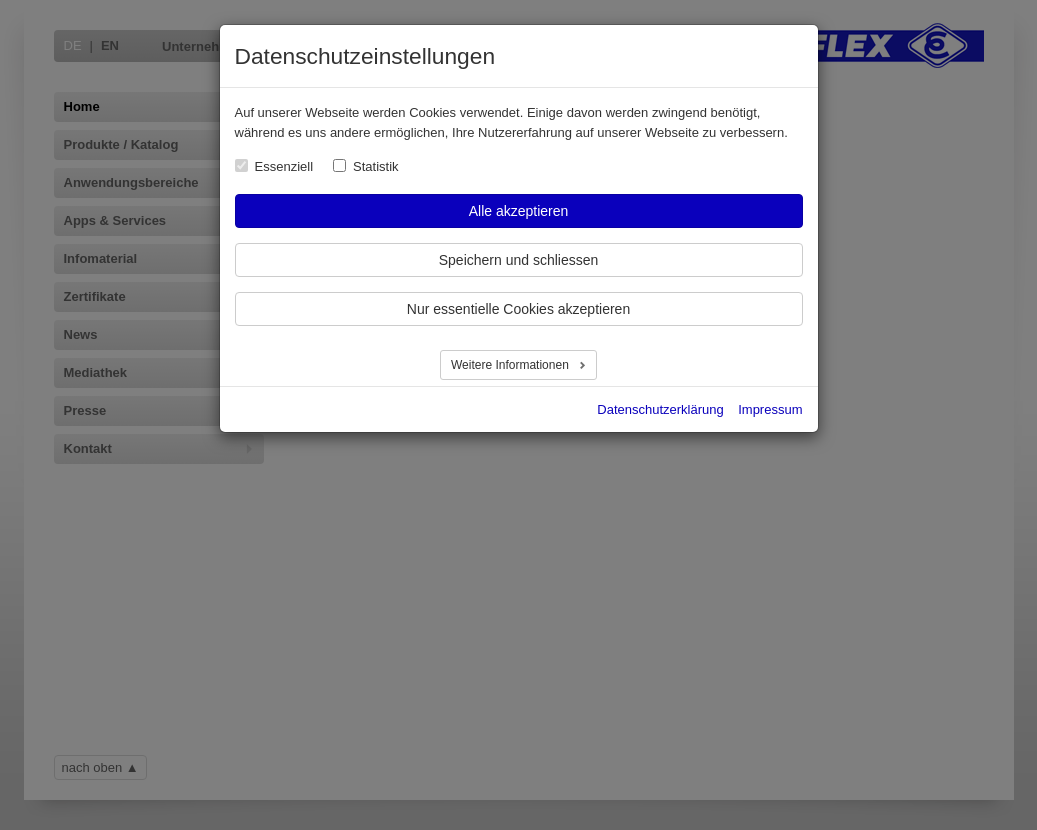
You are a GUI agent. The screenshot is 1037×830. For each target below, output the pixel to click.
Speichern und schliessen (519, 260)
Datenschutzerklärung (660, 409)
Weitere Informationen (511, 365)
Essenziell (284, 166)
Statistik (376, 166)
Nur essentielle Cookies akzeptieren (518, 309)
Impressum (770, 409)
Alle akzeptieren (519, 211)
